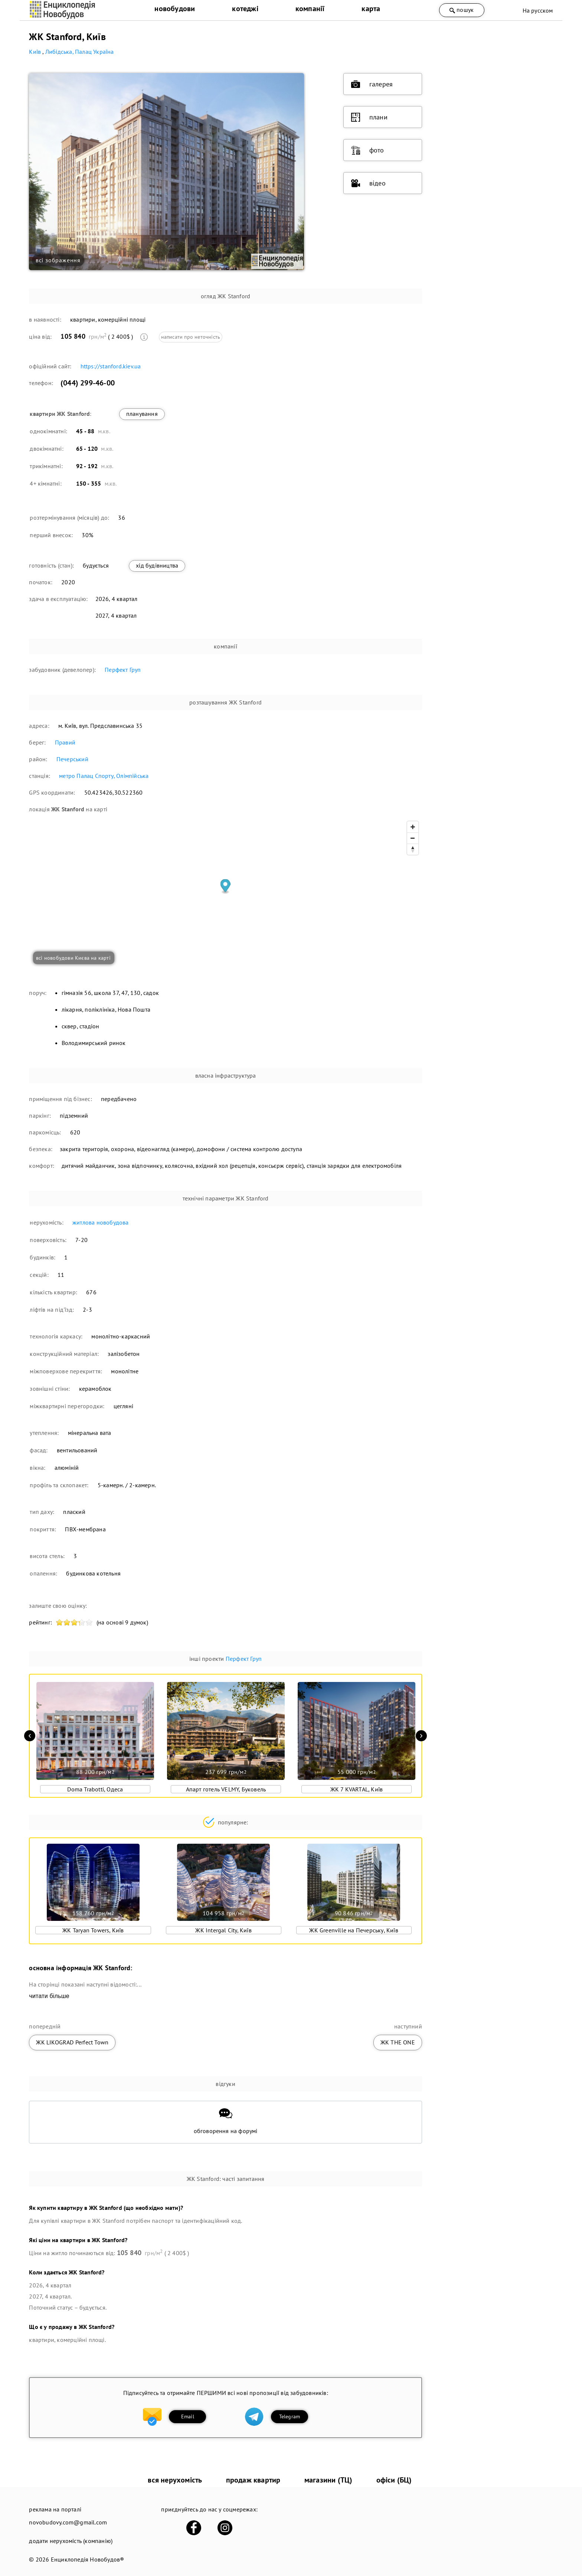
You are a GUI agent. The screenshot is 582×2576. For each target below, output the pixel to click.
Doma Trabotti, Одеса (95, 1789)
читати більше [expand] (49, 1996)
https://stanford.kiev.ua (111, 366)
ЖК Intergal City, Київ (223, 1930)
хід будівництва (157, 565)
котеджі (245, 8)
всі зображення (58, 260)
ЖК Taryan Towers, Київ (93, 1930)
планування (142, 413)
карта (371, 8)
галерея (372, 84)
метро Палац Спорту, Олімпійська (103, 775)
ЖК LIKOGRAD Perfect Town (72, 2042)
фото (367, 150)
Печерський (72, 759)
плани (369, 117)
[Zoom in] (412, 826)
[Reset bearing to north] (412, 849)
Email (187, 2416)
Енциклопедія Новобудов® (87, 2559)
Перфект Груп (123, 669)
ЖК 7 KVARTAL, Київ (356, 1789)
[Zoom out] (412, 838)
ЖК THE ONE (397, 2042)
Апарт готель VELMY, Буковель (226, 1789)
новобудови (174, 8)
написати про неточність (190, 337)
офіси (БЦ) (394, 2480)
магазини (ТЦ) (328, 2480)
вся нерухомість (175, 2480)
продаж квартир (253, 2480)
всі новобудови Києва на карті (73, 957)
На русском (538, 10)
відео (368, 183)
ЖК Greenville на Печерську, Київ (353, 1930)
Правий (65, 742)
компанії (310, 8)
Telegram (289, 2416)
